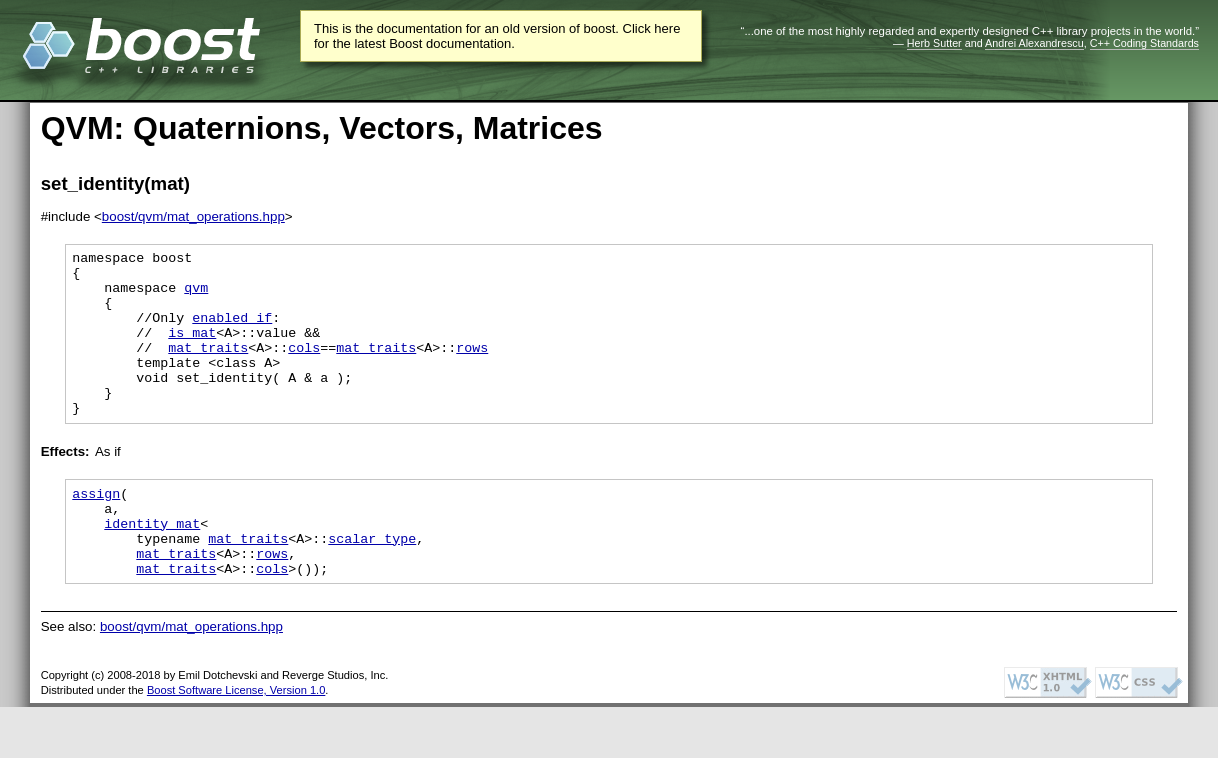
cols (304, 368)
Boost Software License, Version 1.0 (236, 741)
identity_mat (152, 565)
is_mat (192, 350)
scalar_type (372, 583)
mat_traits (208, 368)
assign (96, 529)
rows (472, 368)
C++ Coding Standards (1144, 43)
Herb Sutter (934, 43)
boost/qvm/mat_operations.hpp (193, 216)
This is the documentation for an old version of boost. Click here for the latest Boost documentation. (497, 36)
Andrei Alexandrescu (1034, 43)
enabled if (232, 332)
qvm (196, 296)
